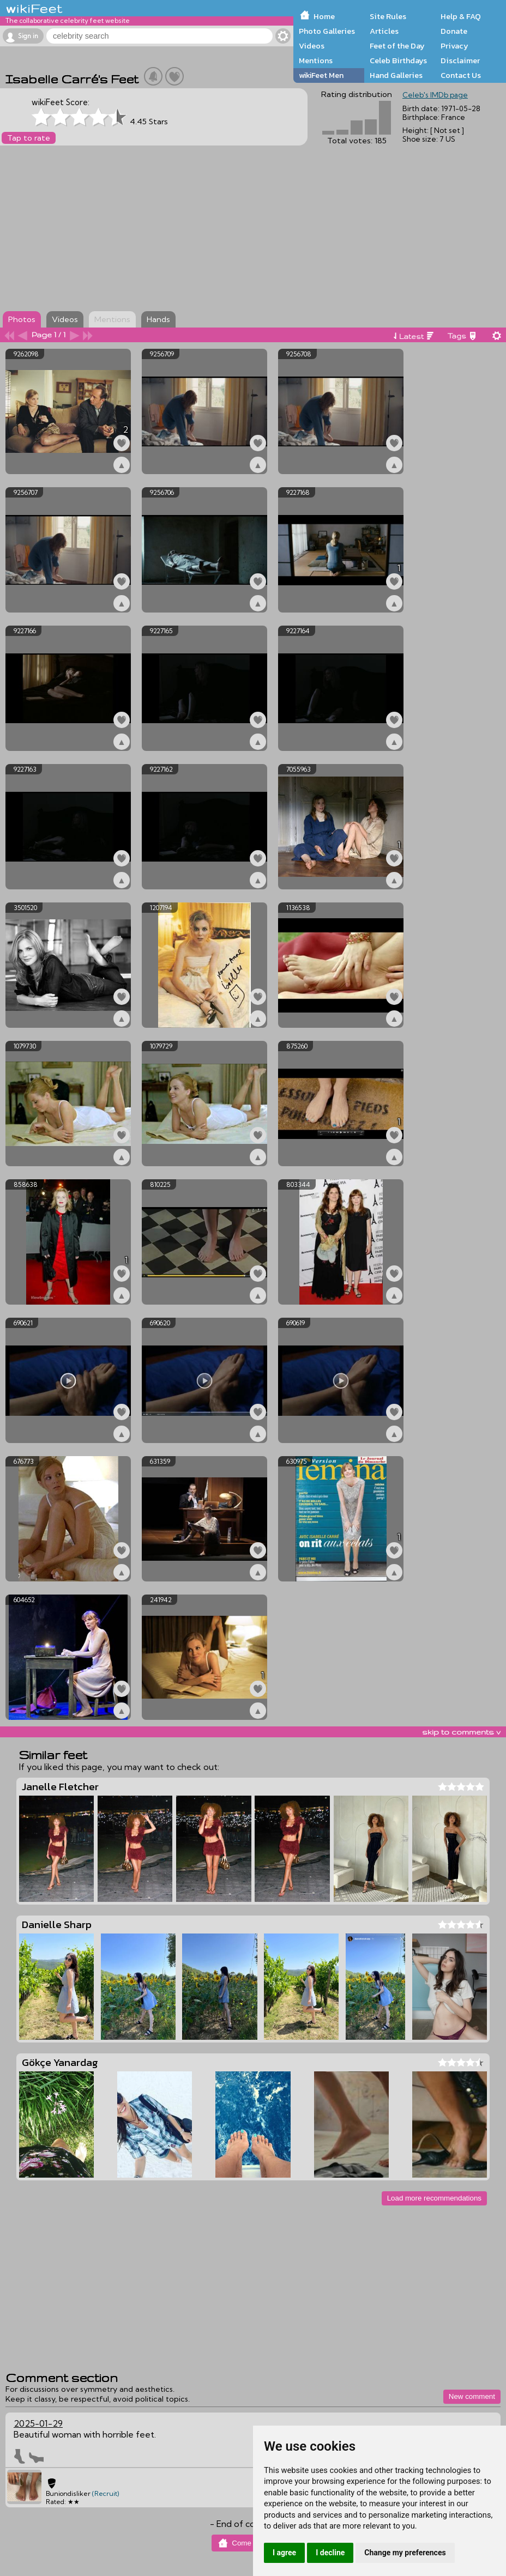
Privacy (454, 46)
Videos (311, 46)
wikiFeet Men (321, 75)
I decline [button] (330, 2552)
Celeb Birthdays (398, 60)
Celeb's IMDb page (435, 94)
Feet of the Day (397, 46)
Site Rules (388, 16)
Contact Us (461, 75)
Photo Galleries (327, 31)
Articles (384, 31)
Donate (454, 31)
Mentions (316, 60)
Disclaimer (460, 60)
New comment (472, 2396)
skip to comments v (461, 1732)
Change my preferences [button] (404, 2552)
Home (324, 16)
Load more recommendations (434, 2198)
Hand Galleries (396, 75)
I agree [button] (284, 2552)
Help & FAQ (461, 16)
